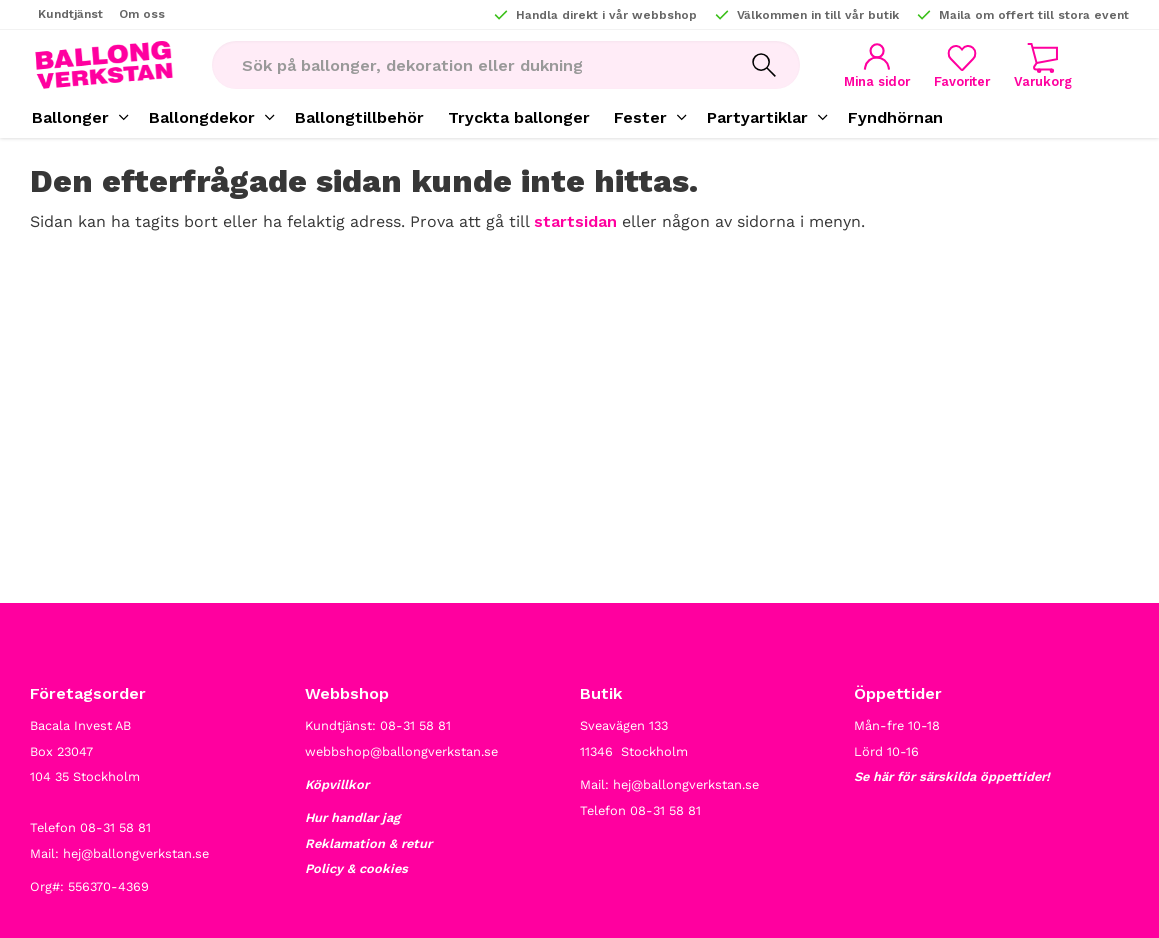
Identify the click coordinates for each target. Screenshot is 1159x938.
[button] (962, 65)
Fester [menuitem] (640, 117)
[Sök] (764, 65)
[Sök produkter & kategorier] (470, 65)
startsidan (575, 221)
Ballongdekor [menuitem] (202, 117)
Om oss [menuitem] (142, 14)
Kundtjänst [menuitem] (70, 14)
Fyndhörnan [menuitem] (895, 117)
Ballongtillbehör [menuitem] (359, 117)
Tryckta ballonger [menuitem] (519, 117)
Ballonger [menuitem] (70, 117)
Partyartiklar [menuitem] (757, 117)
